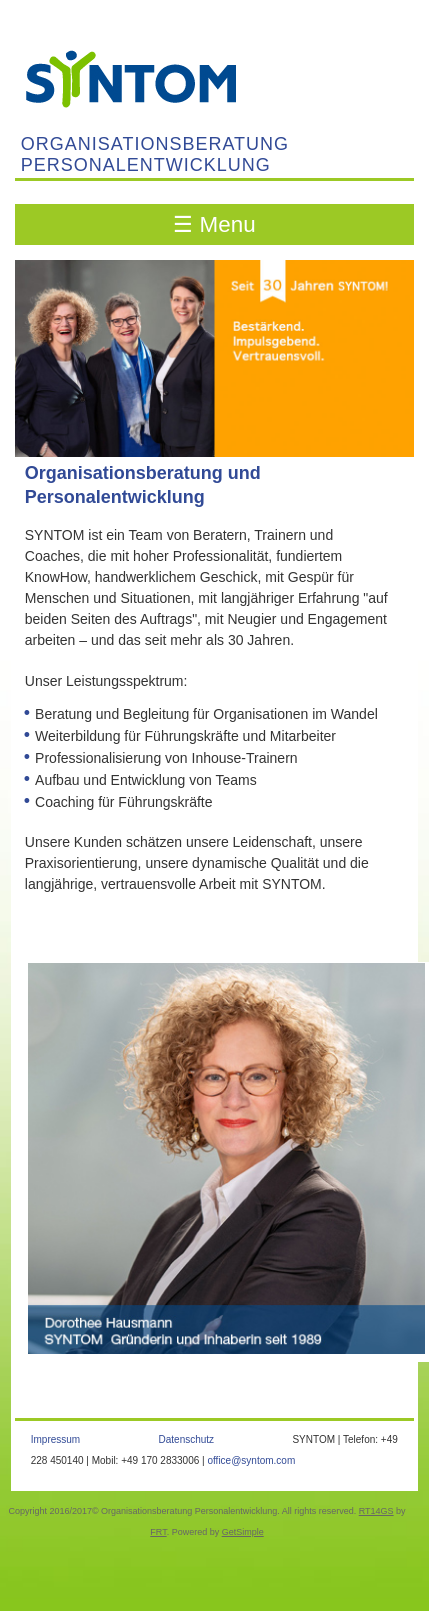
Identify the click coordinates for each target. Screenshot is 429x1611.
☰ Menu (214, 224)
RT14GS (376, 1511)
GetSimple (243, 1532)
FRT (158, 1532)
